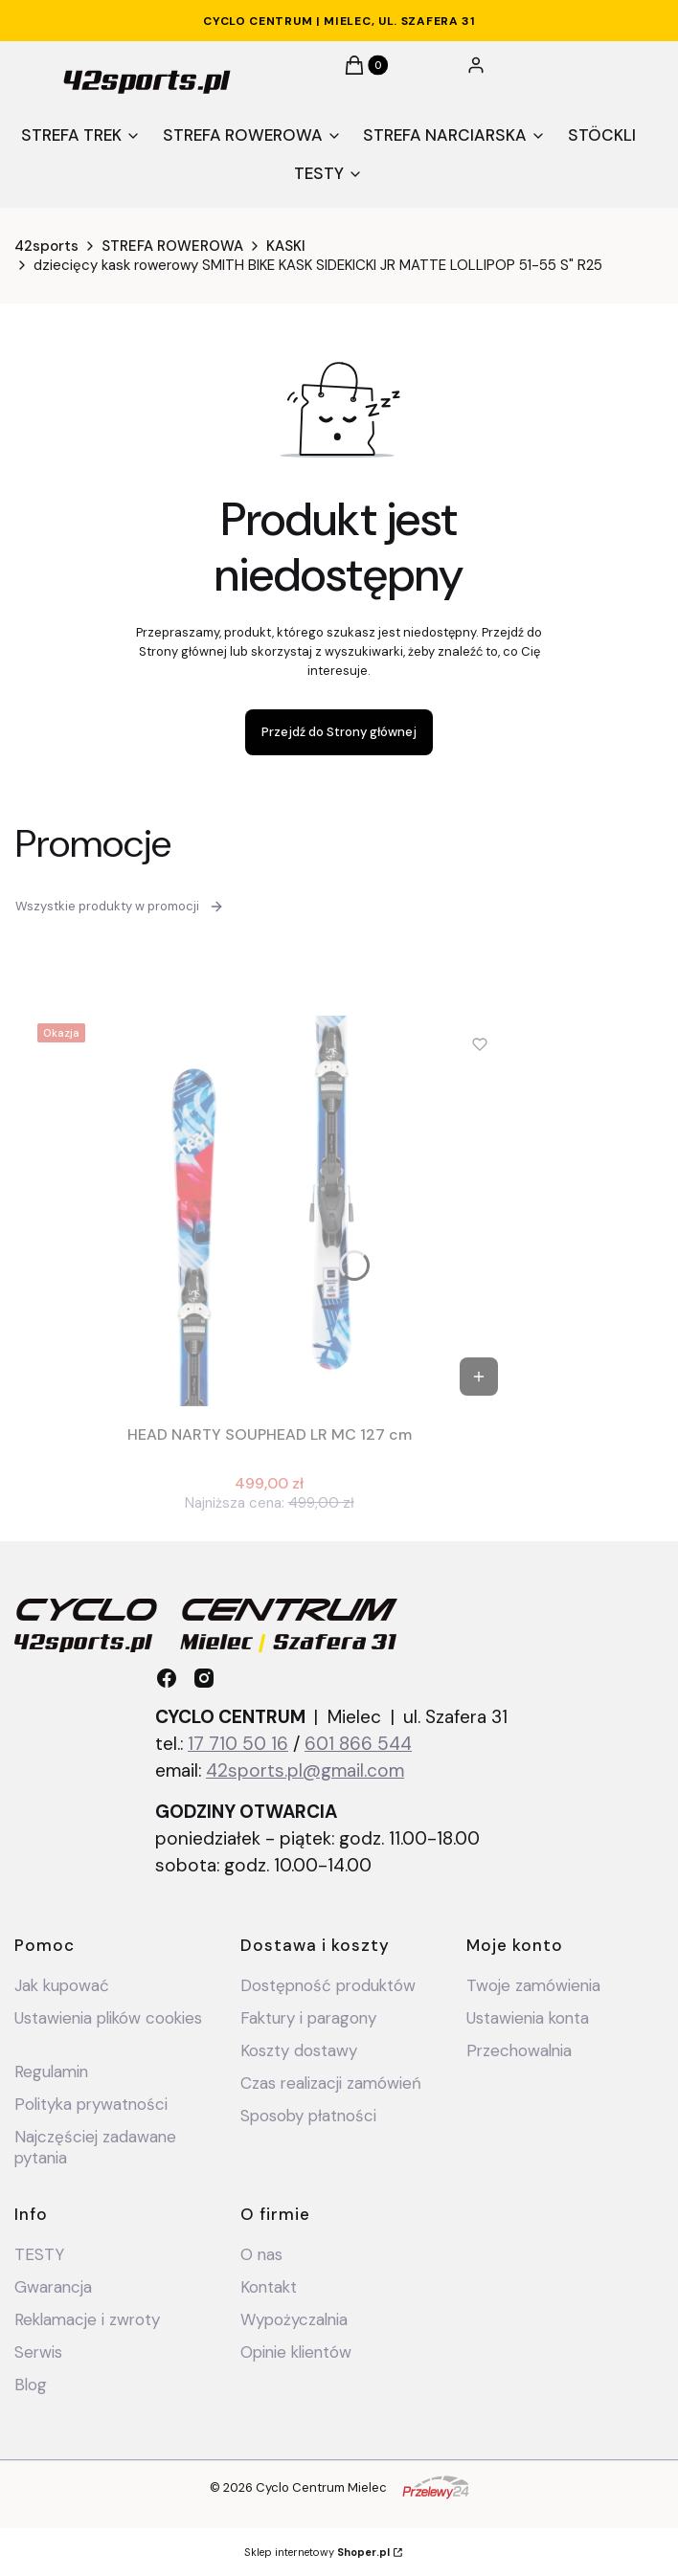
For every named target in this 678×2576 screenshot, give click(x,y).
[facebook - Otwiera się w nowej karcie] (166, 1678)
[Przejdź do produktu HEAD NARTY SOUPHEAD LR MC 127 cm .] (269, 1211)
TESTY (39, 2254)
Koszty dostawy (298, 2050)
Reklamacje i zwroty (87, 2319)
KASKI (285, 246)
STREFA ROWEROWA (172, 246)
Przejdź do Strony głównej (339, 732)
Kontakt (268, 2286)
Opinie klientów (295, 2352)
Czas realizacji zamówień (330, 2083)
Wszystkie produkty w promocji (119, 906)
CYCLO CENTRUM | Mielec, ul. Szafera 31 (339, 21)
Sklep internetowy (317, 2552)
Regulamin (51, 2071)
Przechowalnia (519, 2050)
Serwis (38, 2352)
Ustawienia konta (527, 2017)
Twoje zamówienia (533, 1985)
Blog (30, 2384)
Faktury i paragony (308, 2017)
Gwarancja (53, 2286)
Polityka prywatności (91, 2104)
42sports (46, 246)
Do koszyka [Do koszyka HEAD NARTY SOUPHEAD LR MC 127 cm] (478, 1376)
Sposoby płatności (308, 2115)
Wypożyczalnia (294, 2319)
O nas (261, 2254)
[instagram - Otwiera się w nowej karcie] (203, 1678)
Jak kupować (61, 1985)
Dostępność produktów (328, 1985)
